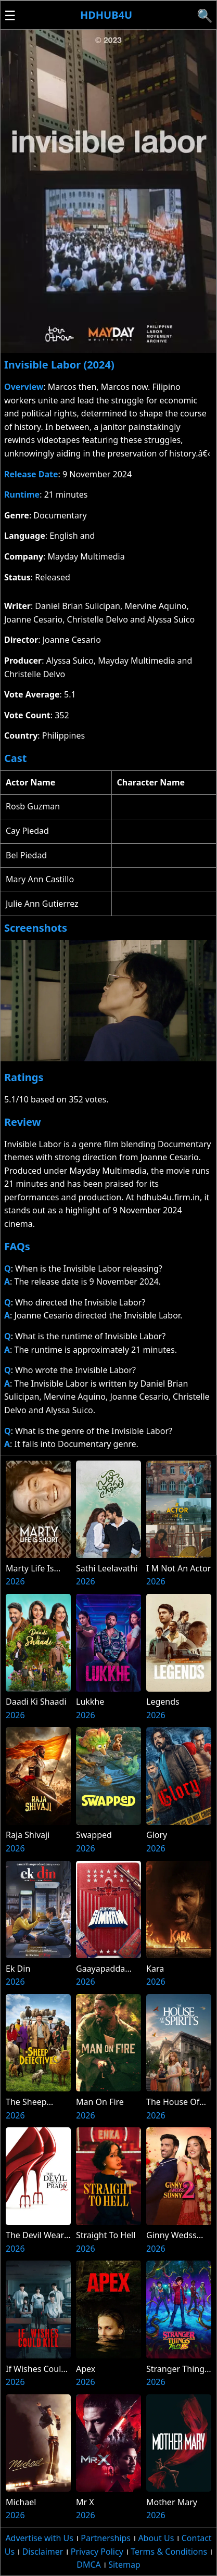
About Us (156, 2538)
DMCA (88, 2564)
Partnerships (106, 2538)
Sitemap (124, 2564)
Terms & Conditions (169, 2551)
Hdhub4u (106, 15)
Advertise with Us (39, 2538)
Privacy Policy (97, 2551)
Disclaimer (42, 2551)
